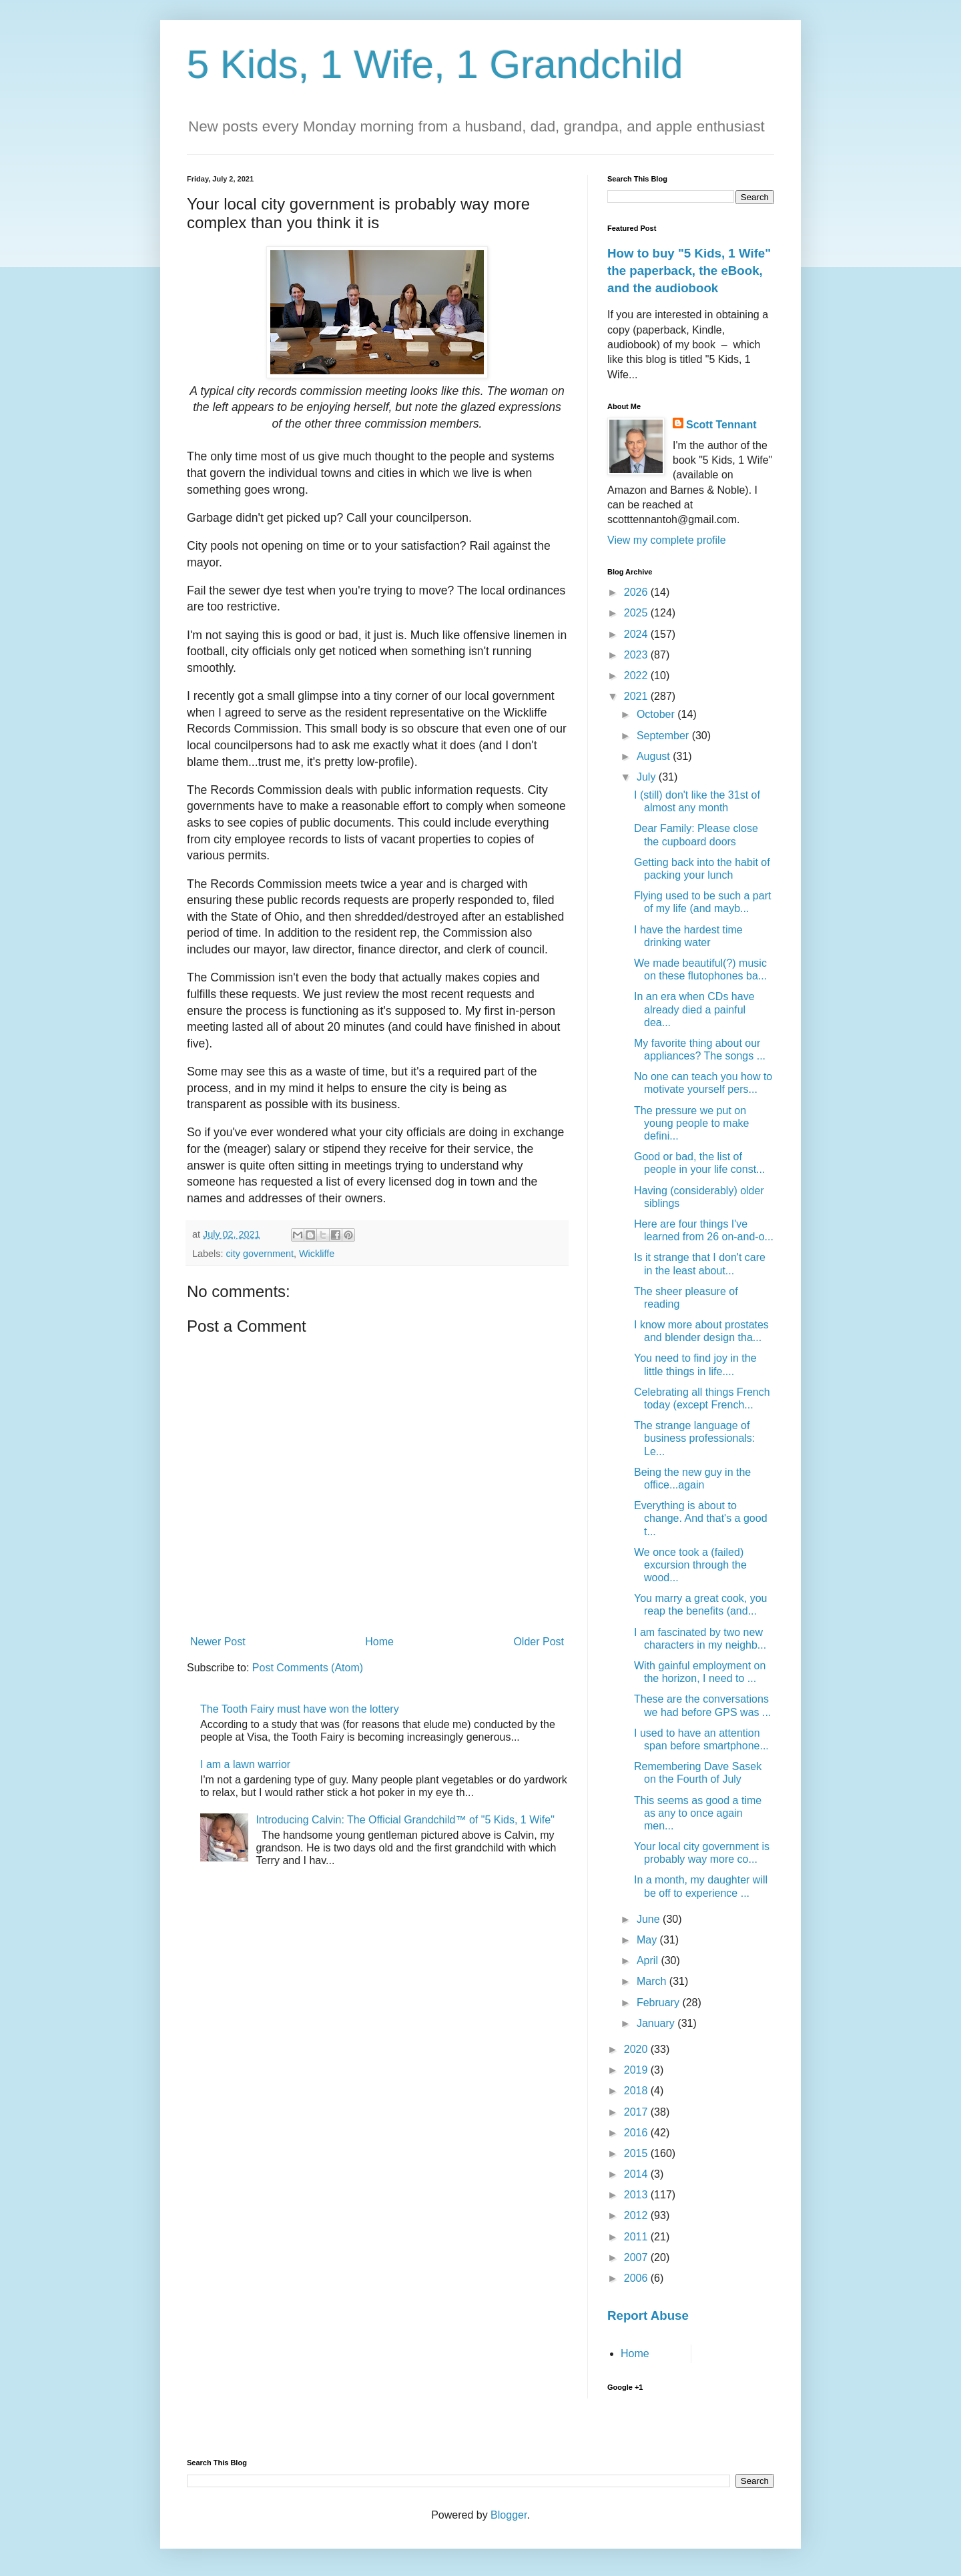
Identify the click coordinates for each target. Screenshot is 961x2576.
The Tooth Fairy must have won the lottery (299, 1709)
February (659, 2002)
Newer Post (218, 1641)
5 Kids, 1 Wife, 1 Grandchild (435, 64)
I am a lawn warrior (245, 1764)
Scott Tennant (721, 424)
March (653, 1981)
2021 (637, 696)
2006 (637, 2278)
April (649, 1960)
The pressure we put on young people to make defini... (691, 1123)
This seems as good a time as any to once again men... (697, 1813)
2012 (637, 2215)
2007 (637, 2257)
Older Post (538, 1641)
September (664, 735)
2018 (637, 2090)
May (648, 1940)
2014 (637, 2174)
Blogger (509, 2515)
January (657, 2023)
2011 (637, 2236)
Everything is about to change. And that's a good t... (700, 1518)
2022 (637, 675)
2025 (637, 612)
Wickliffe (316, 1253)
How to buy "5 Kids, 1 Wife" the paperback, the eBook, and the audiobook (689, 270)
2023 (637, 655)
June (650, 1919)
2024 (637, 634)
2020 (637, 2049)
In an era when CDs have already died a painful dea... (694, 1009)
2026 (637, 592)
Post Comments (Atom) (307, 1667)
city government (260, 1253)
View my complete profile (666, 540)
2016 (637, 2132)
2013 (637, 2194)
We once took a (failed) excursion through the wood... (690, 1565)
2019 (637, 2070)
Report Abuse (648, 2315)
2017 (637, 2112)
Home (379, 1641)
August (655, 756)
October (657, 714)
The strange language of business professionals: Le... (694, 1438)
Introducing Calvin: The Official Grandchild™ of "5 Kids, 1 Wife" (405, 1819)
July (648, 777)
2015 (637, 2153)
